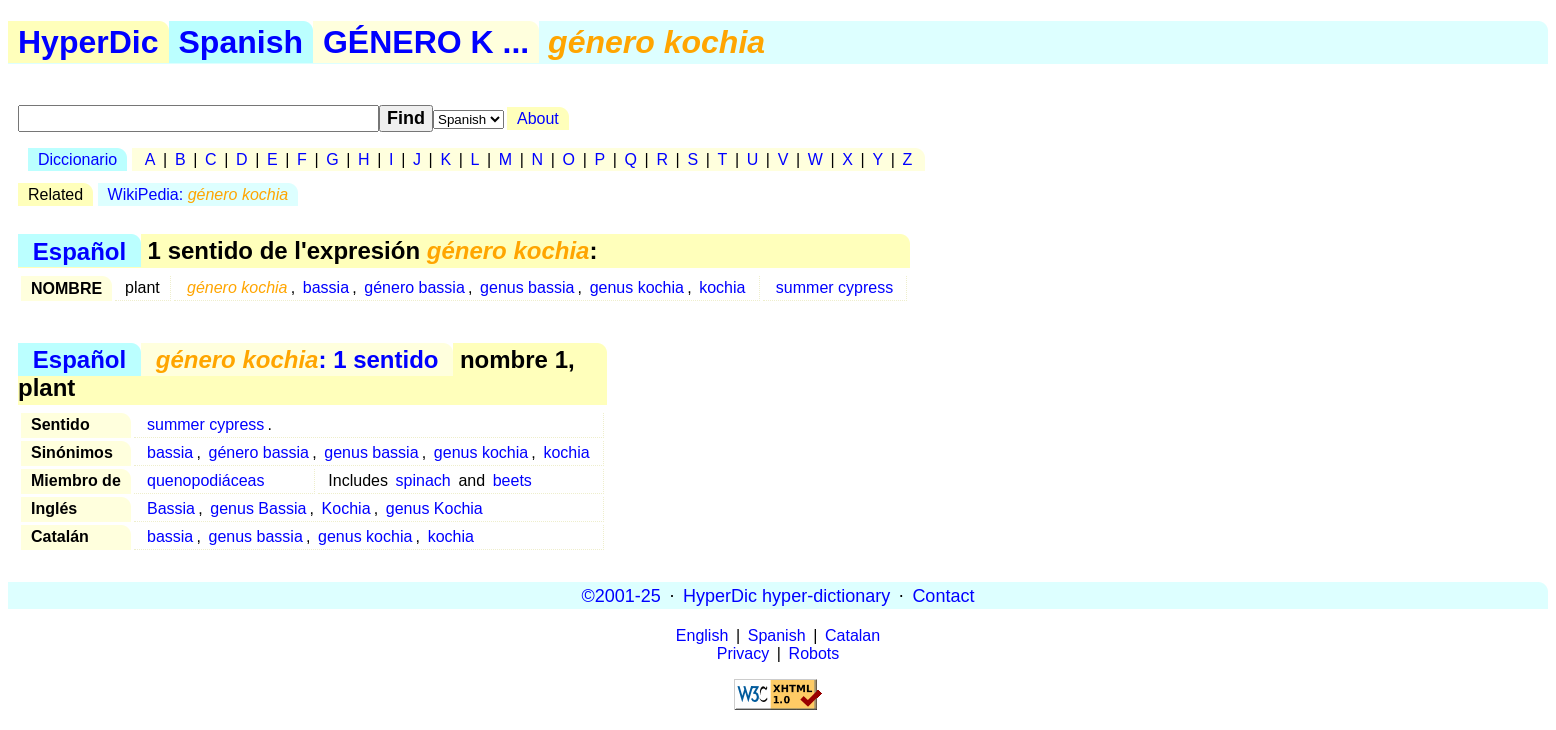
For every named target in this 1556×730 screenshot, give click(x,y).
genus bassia (527, 287)
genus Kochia (434, 508)
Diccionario (77, 159)
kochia (722, 287)
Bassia (171, 508)
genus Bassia (258, 508)
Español (79, 250)
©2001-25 (621, 595)
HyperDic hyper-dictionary (786, 595)
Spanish (241, 42)
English (702, 635)
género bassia (414, 287)
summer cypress (834, 287)
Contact (943, 595)
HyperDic (88, 42)
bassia (326, 287)
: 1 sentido (297, 359)
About (538, 118)
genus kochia (637, 287)
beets (512, 480)
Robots (814, 653)
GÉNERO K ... (426, 42)
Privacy (743, 653)
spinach (423, 480)
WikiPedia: (198, 194)
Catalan (852, 635)
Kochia (346, 508)
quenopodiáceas (205, 480)
